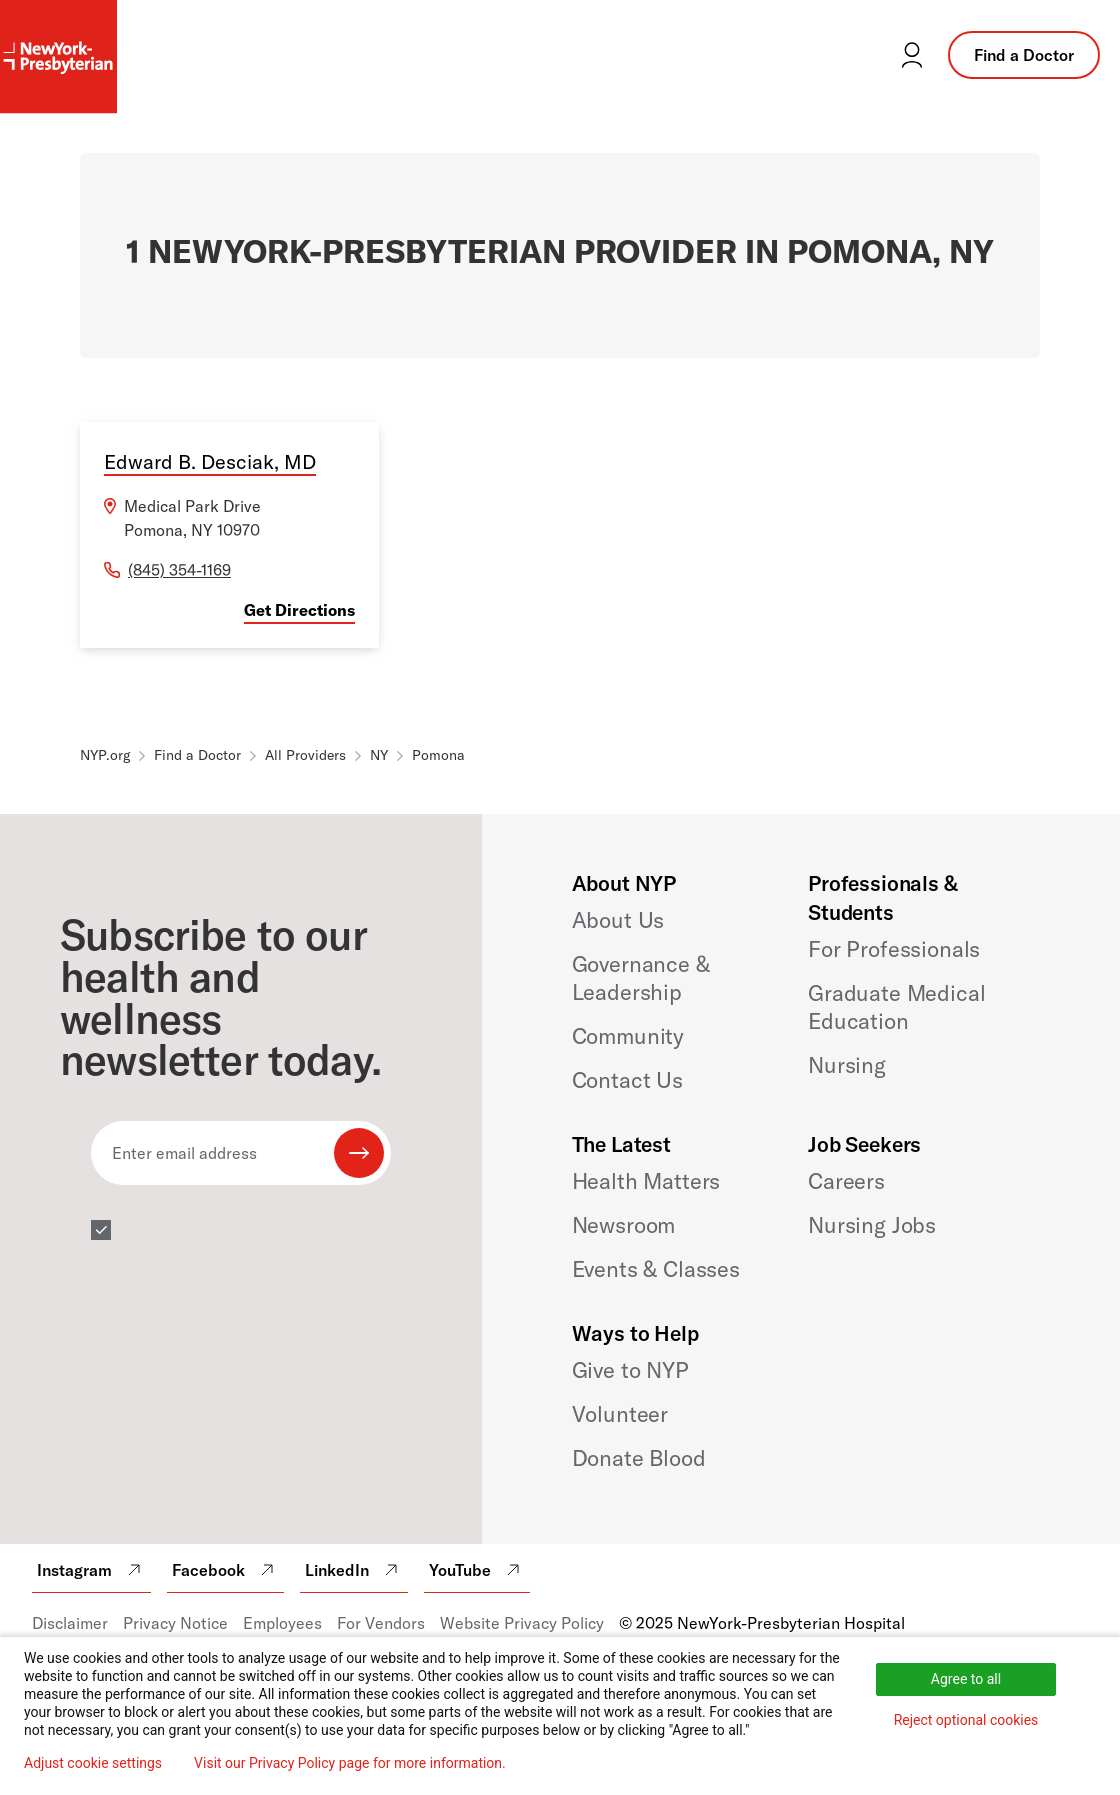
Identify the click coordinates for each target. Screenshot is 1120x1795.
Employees (282, 1623)
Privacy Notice (175, 1623)
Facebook (225, 1570)
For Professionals (894, 949)
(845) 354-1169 (179, 570)
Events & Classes (656, 1269)
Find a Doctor (1024, 55)
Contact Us (627, 1080)
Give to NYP (630, 1370)
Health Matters (646, 1181)
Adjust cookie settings (93, 1763)
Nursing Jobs (872, 1225)
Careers (846, 1181)
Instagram (91, 1570)
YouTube (477, 1570)
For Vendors (381, 1623)
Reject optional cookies (966, 1720)
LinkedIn (354, 1570)
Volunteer (620, 1414)
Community (628, 1036)
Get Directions (299, 610)
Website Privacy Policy (522, 1623)
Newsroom (624, 1225)
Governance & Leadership (641, 978)
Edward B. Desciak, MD (210, 461)
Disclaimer (70, 1623)
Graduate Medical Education (896, 1007)
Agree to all (966, 1679)
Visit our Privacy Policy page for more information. (350, 1763)
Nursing (847, 1065)
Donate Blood (639, 1458)
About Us (618, 920)
